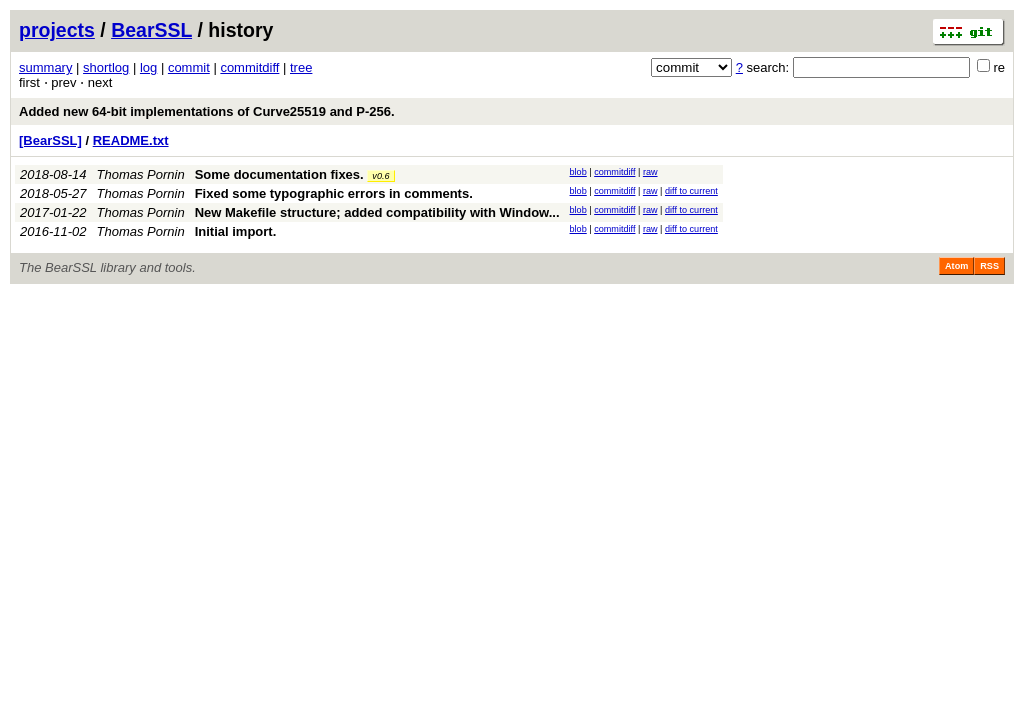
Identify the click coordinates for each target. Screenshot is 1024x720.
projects (57, 30)
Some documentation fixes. (279, 174)
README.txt (131, 140)
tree (301, 67)
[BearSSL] (50, 140)
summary (45, 67)
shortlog (106, 67)
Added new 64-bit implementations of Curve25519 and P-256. (207, 111)
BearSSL (151, 30)
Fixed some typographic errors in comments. (334, 193)
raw (650, 172)
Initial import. (236, 231)
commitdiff (249, 67)
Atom (956, 266)
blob (578, 172)
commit (189, 67)
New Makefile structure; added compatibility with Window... (377, 212)
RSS (989, 266)
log (148, 67)
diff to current (691, 191)
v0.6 (380, 176)
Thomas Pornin (141, 174)
